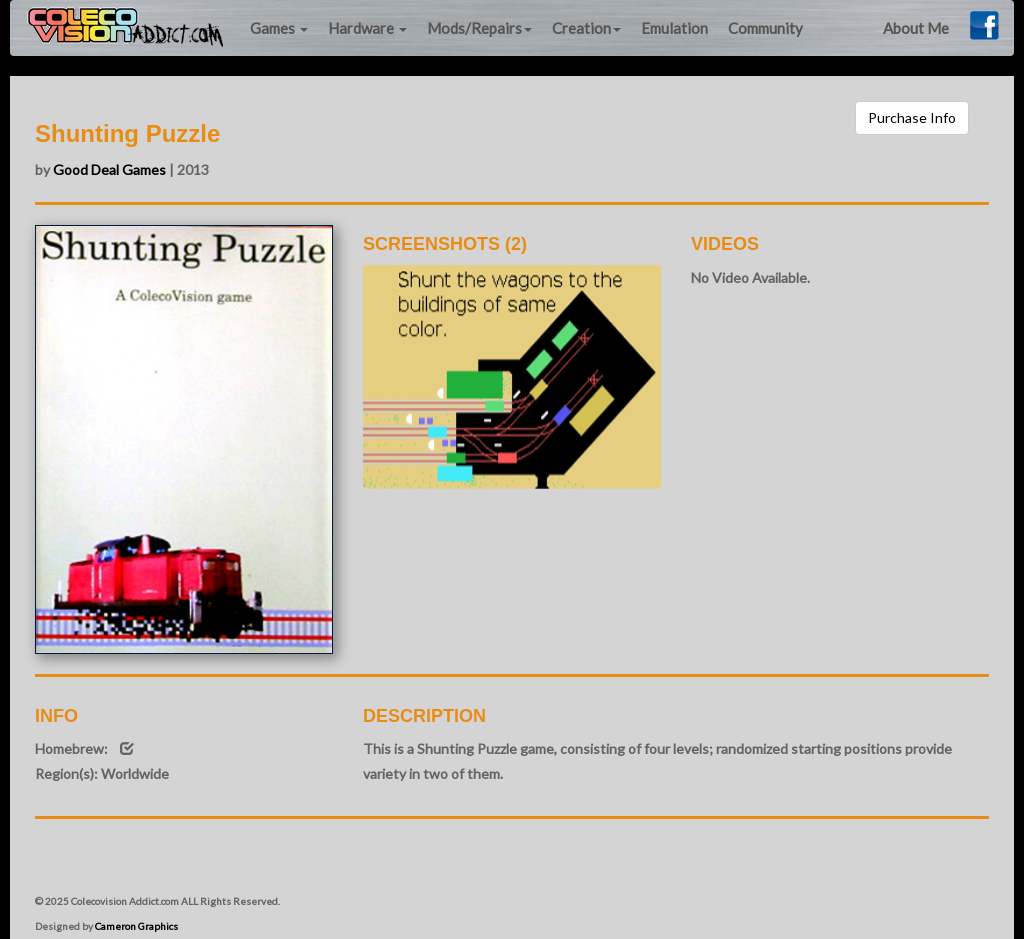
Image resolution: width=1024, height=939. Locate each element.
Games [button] (279, 28)
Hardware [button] (367, 28)
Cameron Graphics (136, 926)
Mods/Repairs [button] (479, 28)
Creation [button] (586, 28)
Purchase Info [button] (912, 117)
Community (765, 28)
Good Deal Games (109, 169)
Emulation (674, 28)
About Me (916, 28)
